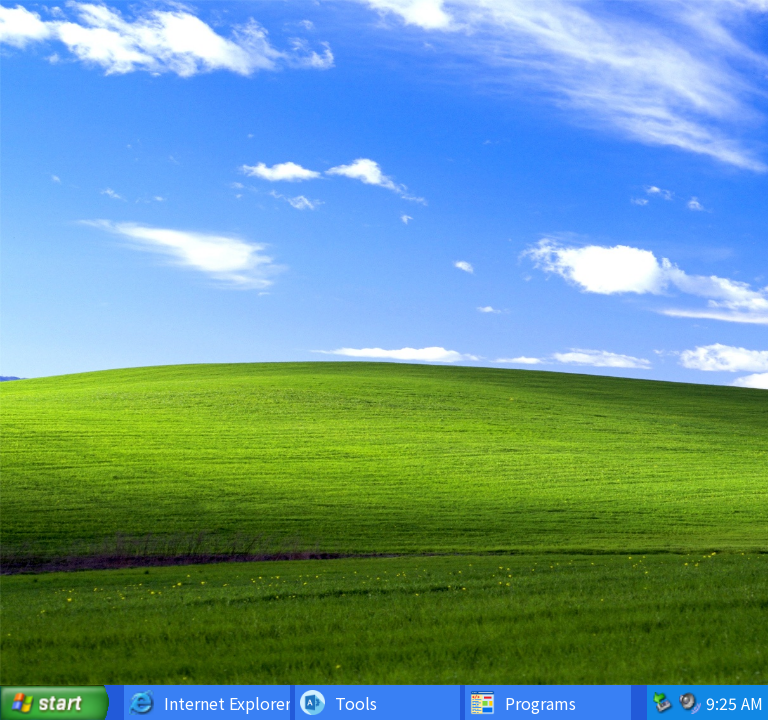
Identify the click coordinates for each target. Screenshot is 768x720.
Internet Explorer (209, 702)
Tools (338, 702)
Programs (523, 702)
